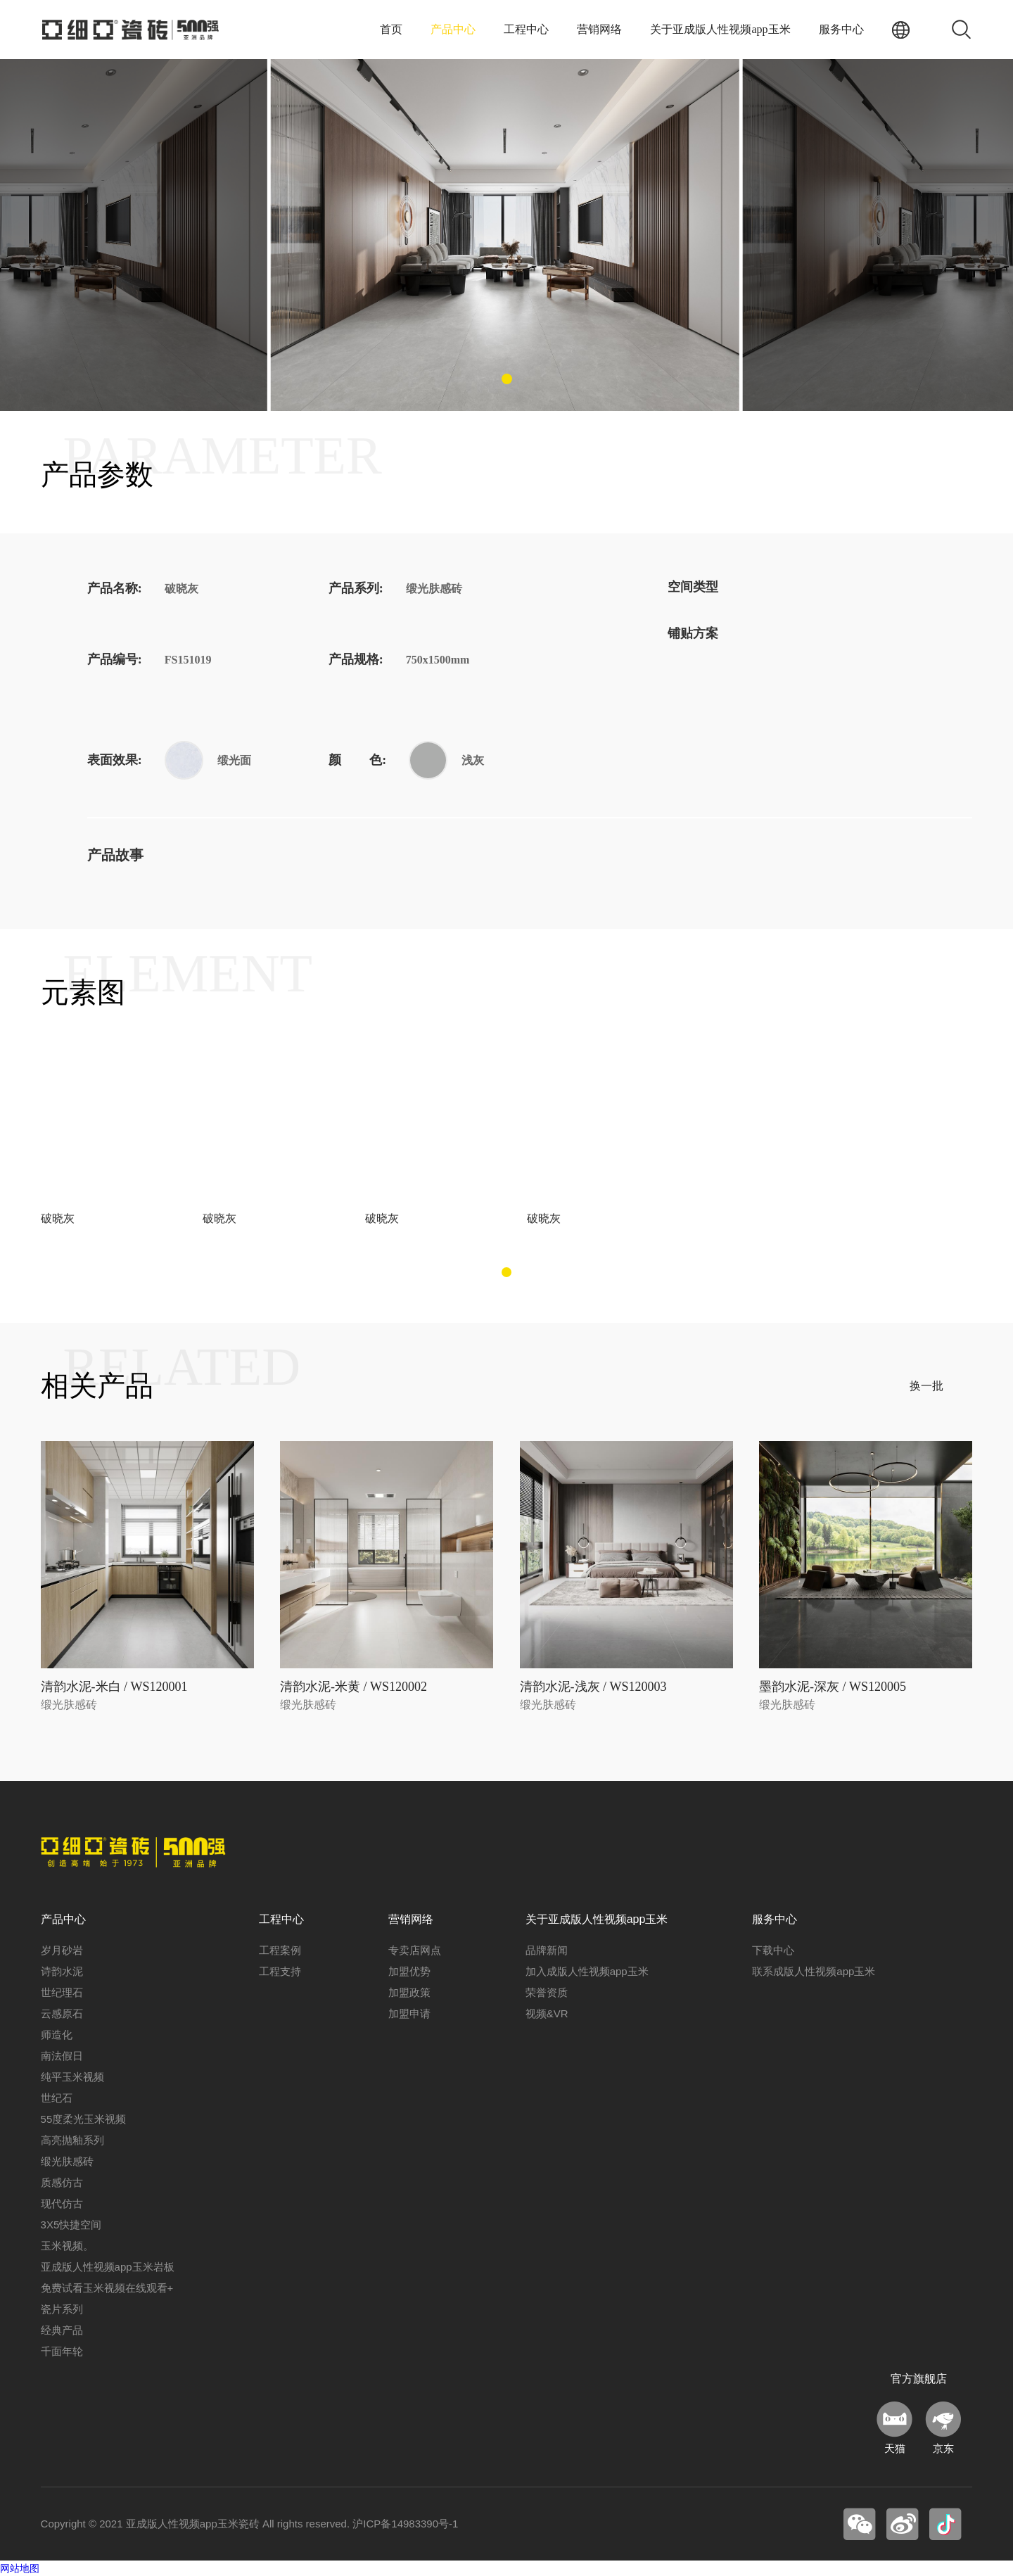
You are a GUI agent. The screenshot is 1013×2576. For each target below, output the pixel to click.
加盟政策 (409, 1992)
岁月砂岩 (62, 1950)
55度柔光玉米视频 (84, 2119)
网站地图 (19, 2568)
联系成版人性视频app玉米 (813, 1971)
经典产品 (62, 2330)
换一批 (926, 1386)
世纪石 (56, 2098)
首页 (391, 29)
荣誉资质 (546, 1992)
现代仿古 (62, 2203)
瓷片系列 (62, 2309)
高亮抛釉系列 (72, 2140)
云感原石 (62, 2013)
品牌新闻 (546, 1950)
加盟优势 (409, 1971)
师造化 (56, 2035)
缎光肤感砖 (67, 2161)
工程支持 (280, 1971)
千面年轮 (62, 2351)
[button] (507, 379)
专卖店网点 (414, 1950)
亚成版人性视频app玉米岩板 (107, 2267)
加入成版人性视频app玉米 (587, 1971)
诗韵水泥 (62, 1971)
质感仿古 (62, 2182)
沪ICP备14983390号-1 (405, 2524)
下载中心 (773, 1950)
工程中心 (526, 29)
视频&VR (546, 2013)
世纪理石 (62, 1992)
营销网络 (599, 29)
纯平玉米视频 (72, 2077)
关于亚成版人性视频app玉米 (720, 29)
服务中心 (841, 29)
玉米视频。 (67, 2246)
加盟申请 (409, 2013)
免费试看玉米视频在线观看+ (107, 2288)
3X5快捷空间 (71, 2225)
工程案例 (280, 1950)
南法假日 (62, 2056)
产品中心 (453, 29)
